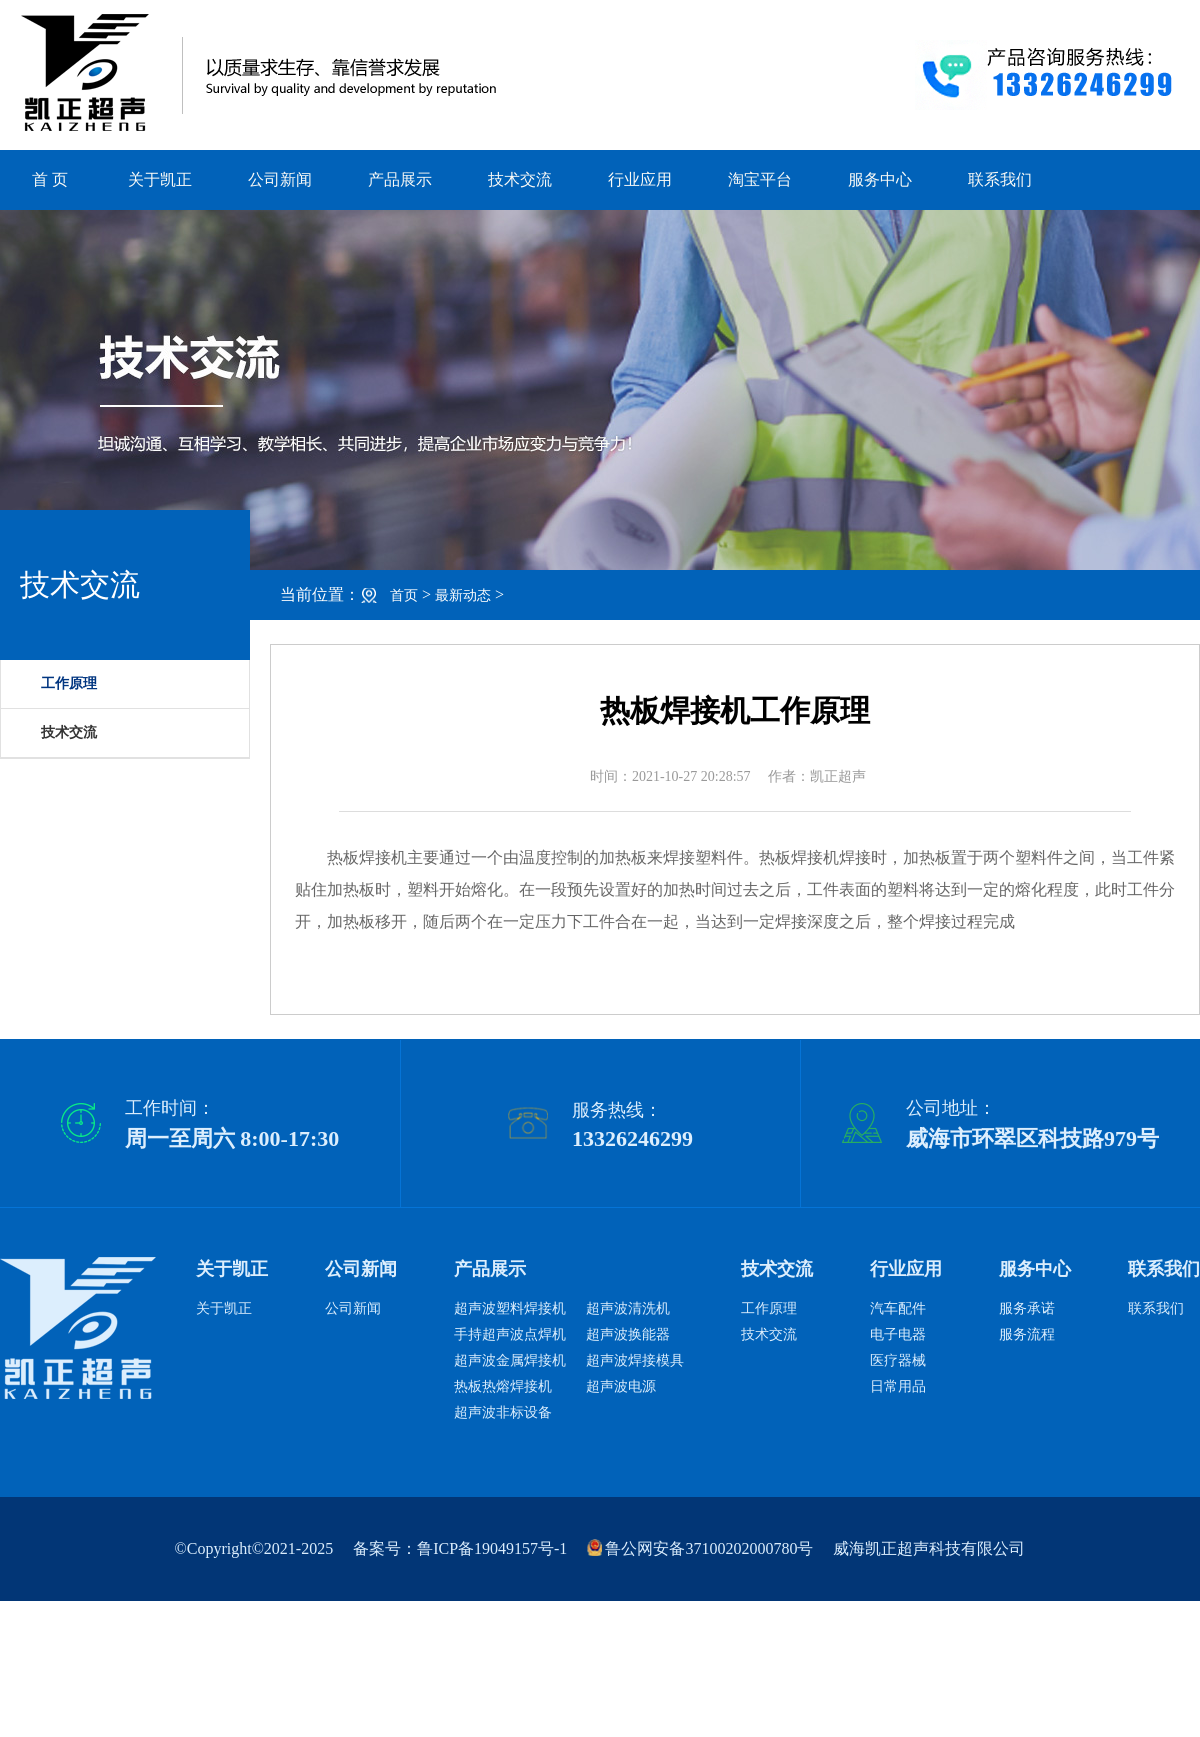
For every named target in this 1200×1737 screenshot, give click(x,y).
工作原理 (769, 1308)
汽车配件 (898, 1308)
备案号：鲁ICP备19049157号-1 (460, 1548)
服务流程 (1027, 1334)
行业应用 (640, 179)
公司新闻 (280, 179)
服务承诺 (1027, 1308)
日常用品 (898, 1386)
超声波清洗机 (628, 1308)
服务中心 (880, 179)
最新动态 (463, 595)
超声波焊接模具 (635, 1360)
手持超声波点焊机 (510, 1334)
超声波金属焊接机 (510, 1360)
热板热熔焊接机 (503, 1386)
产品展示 (400, 179)
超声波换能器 (628, 1334)
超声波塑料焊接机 (510, 1308)
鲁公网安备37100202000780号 (700, 1548)
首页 (404, 595)
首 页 (50, 179)
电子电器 (898, 1334)
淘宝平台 (760, 179)
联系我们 (1000, 179)
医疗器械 (898, 1360)
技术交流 (520, 179)
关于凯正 (160, 179)
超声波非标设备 (503, 1412)
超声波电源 (621, 1386)
